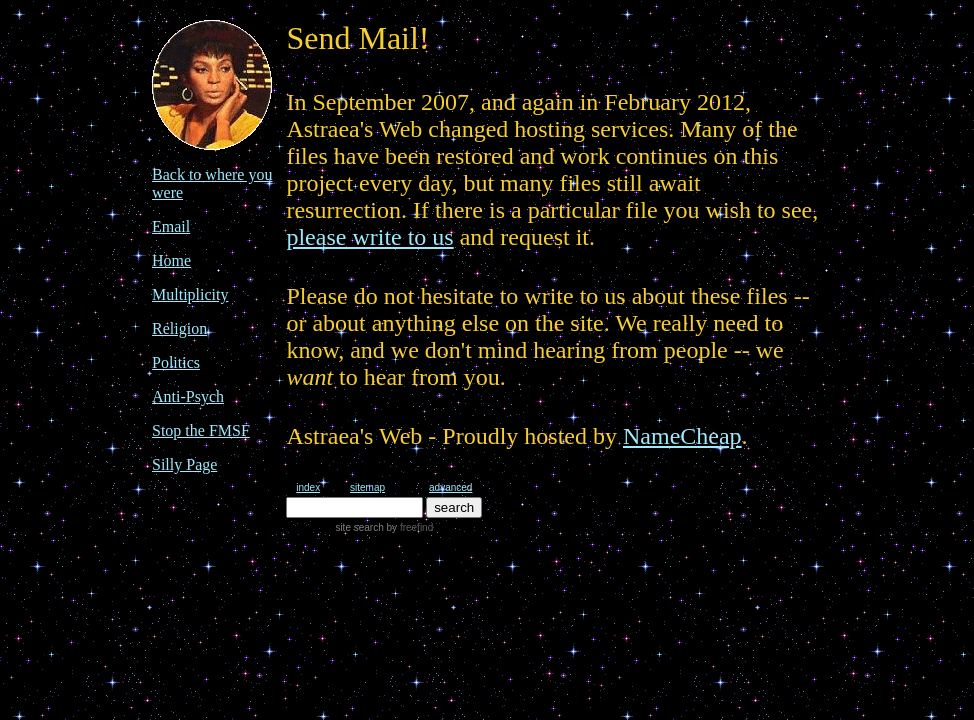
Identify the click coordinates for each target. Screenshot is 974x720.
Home (171, 260)
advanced (450, 487)
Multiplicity (190, 294)
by (408, 527)
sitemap (367, 487)
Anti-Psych (188, 396)
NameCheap (682, 436)
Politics (176, 362)
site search (359, 527)
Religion (179, 328)
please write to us (369, 237)
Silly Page (184, 464)
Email (171, 226)
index (308, 487)
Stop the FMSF (201, 430)
